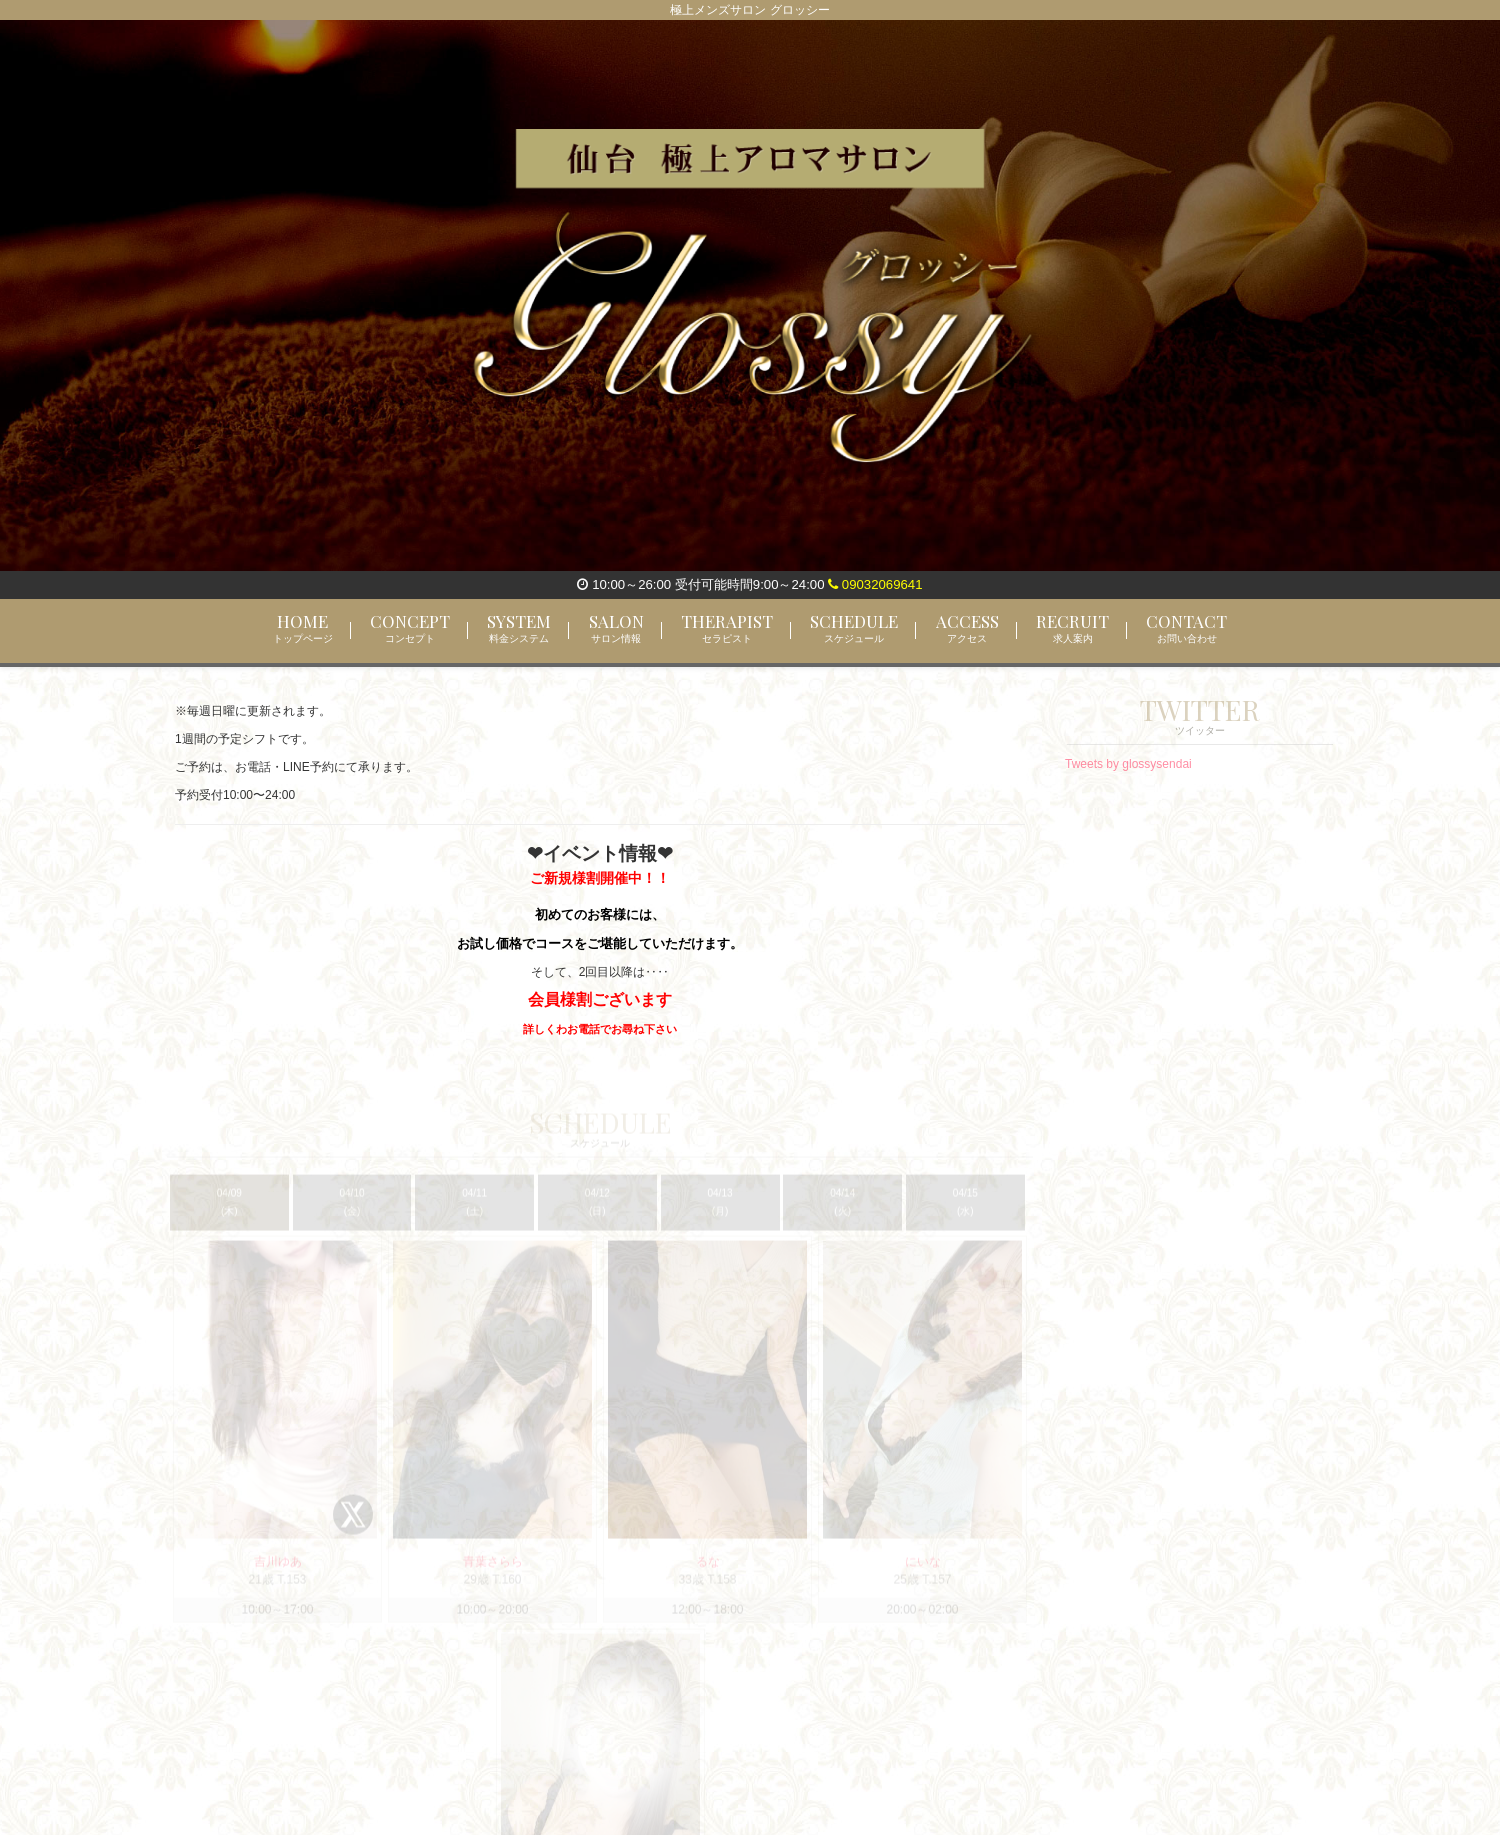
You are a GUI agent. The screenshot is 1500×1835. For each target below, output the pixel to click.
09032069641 (875, 584)
